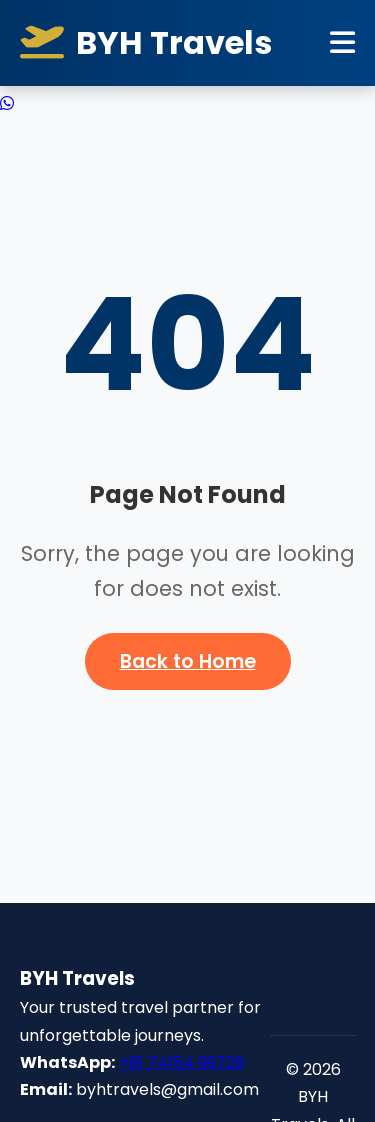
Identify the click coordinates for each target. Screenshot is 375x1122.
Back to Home (188, 661)
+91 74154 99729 (181, 1062)
